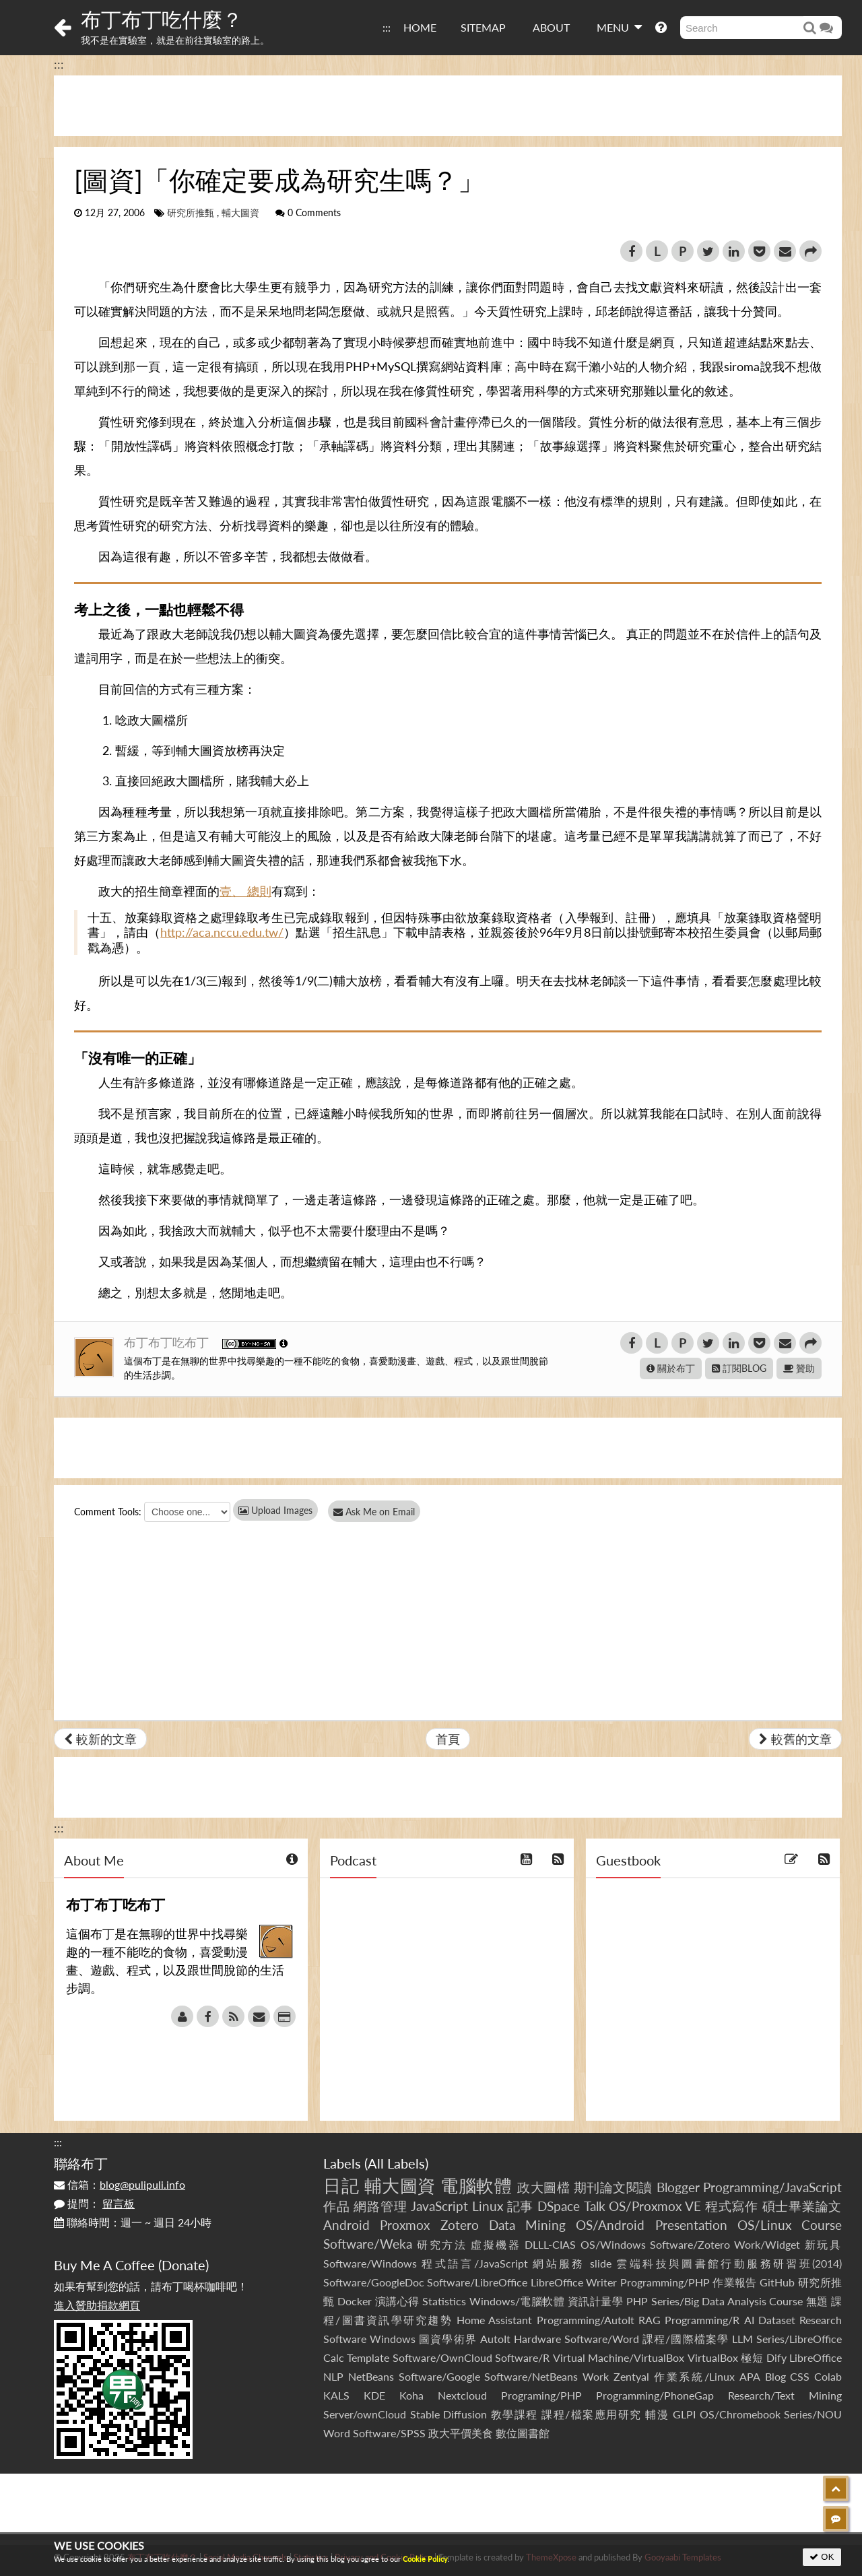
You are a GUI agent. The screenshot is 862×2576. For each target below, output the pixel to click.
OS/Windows (613, 2244)
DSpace (558, 2206)
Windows (393, 2338)
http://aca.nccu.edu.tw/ (222, 932)
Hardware (537, 2338)
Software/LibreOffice (477, 2282)
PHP (637, 2300)
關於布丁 (670, 1368)
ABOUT (551, 27)
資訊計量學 (596, 2300)
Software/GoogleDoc (373, 2282)
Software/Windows (370, 2263)
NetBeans (371, 2376)
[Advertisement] (448, 105)
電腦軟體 (476, 2185)
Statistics (444, 2300)
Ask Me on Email (377, 1511)
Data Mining (527, 2225)
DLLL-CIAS (550, 2244)
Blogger (678, 2187)
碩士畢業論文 (802, 2206)
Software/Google (439, 2376)
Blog (775, 2376)
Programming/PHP (665, 2282)
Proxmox (405, 2225)
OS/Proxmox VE (655, 2206)
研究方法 (442, 2244)
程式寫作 (731, 2206)
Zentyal (631, 2376)
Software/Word (601, 2338)
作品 (336, 2206)
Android (346, 2225)
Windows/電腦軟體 (517, 2300)
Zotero (459, 2225)
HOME (419, 27)
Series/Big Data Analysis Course (727, 2300)
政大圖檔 (543, 2187)
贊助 (799, 1368)
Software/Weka (367, 2243)
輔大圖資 (240, 212)
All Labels (396, 2163)
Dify (776, 2357)
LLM (742, 2338)
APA (749, 2376)
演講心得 (397, 2300)
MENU (619, 27)
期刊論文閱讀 (613, 2187)
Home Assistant (494, 2319)
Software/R (522, 2357)
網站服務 (559, 2263)
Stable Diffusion (449, 2414)
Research (820, 2319)
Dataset (776, 2319)
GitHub (777, 2282)
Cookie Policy (425, 2558)
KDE (374, 2395)
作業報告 (734, 2282)
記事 (520, 2206)
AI (749, 2319)
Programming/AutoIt (585, 2319)
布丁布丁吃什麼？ (161, 19)
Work (596, 2376)
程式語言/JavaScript (474, 2263)
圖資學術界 (447, 2338)
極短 (752, 2357)
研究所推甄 (190, 212)
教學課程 (514, 2414)
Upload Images (275, 1510)
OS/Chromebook (740, 2414)
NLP (333, 2376)
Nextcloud (462, 2395)
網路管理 (380, 2206)
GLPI (684, 2414)
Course (821, 2225)
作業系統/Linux (694, 2376)
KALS (336, 2395)
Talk (594, 2206)
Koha (411, 2395)
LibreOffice (815, 2357)
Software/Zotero (690, 2244)
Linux (487, 2206)
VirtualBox (713, 2357)
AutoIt (495, 2338)
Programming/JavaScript (772, 2187)
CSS (799, 2376)
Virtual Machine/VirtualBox (618, 2357)
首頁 (448, 1738)
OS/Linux (764, 2225)
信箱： (119, 2184)
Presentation (691, 2225)
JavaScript (439, 2206)
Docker (354, 2300)
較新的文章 (100, 1738)
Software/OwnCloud (442, 2357)
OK (821, 2557)
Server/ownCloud (364, 2414)
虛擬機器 (496, 2244)
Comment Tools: (107, 1511)
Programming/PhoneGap (655, 2395)
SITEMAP (483, 27)
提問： (94, 2203)
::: (387, 27)
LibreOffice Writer (574, 2282)
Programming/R (702, 2319)
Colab (828, 2376)
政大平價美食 (460, 2432)
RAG (649, 2319)
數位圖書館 (523, 2432)
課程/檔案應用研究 (591, 2414)
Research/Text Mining (785, 2395)
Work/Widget (767, 2244)
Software (344, 2338)
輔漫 (657, 2414)
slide (600, 2263)
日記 (341, 2185)
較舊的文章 (795, 1738)
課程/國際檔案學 (685, 2338)
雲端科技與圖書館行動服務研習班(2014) (729, 2263)
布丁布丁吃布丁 (168, 1342)
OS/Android (610, 2225)
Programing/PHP (541, 2395)
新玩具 (823, 2244)
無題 (817, 2300)
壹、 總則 (245, 891)
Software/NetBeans (531, 2376)
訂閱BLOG (739, 1368)
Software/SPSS (389, 2432)
